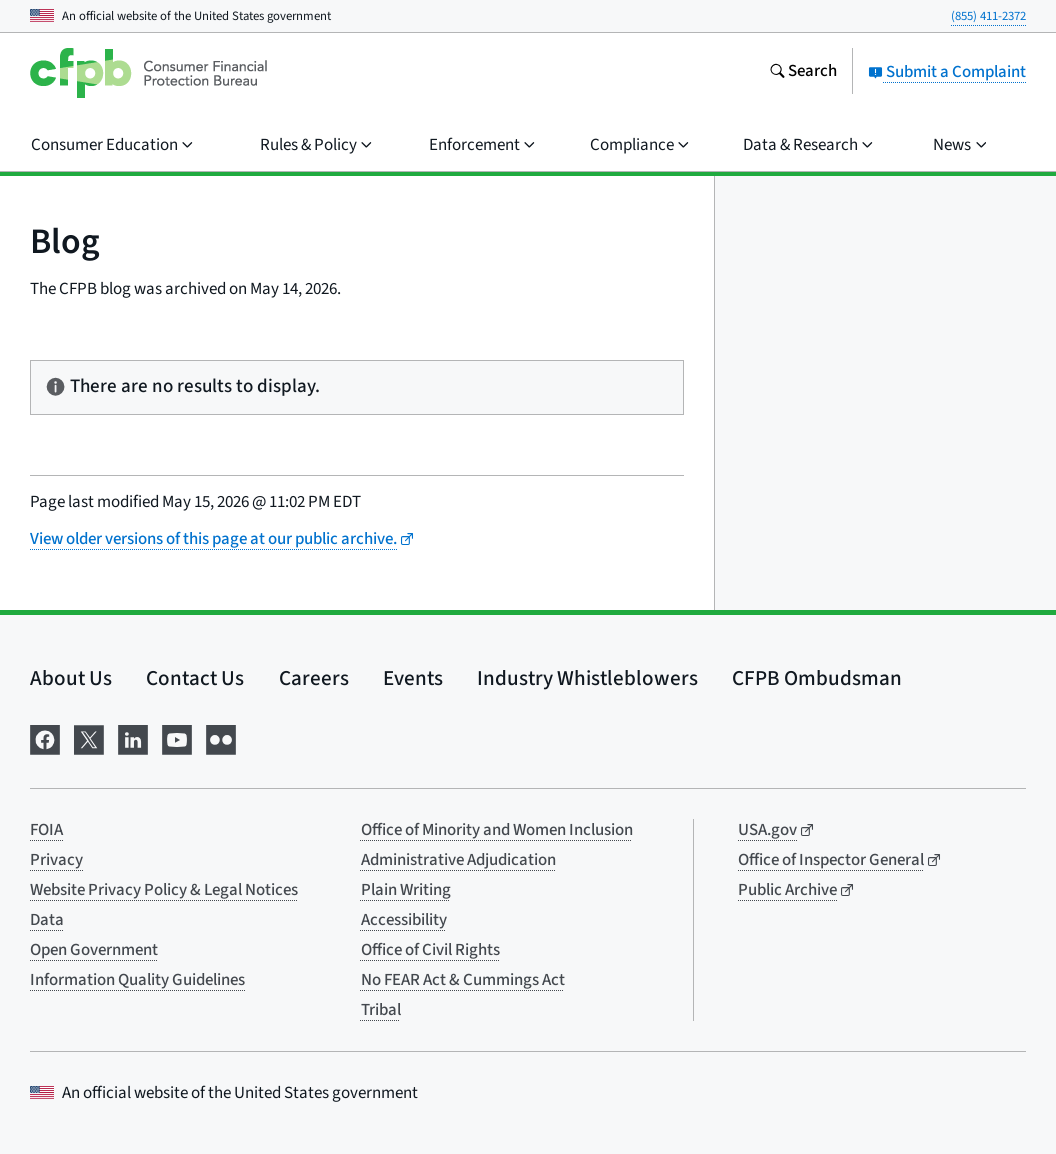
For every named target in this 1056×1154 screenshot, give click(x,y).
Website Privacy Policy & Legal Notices (164, 890)
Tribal (381, 1010)
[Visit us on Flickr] (221, 738)
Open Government (94, 950)
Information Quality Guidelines (137, 980)
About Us (71, 678)
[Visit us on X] (89, 738)
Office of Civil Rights (430, 950)
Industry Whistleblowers (587, 678)
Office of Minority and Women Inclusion (497, 830)
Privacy (56, 860)
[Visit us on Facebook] (45, 738)
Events (413, 678)
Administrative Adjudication (458, 860)
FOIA (46, 830)
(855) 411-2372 (988, 16)
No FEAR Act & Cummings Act (463, 980)
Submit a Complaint (947, 72)
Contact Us (195, 678)
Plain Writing (406, 890)
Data (47, 920)
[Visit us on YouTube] (177, 738)
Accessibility (404, 920)
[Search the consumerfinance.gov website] (803, 73)
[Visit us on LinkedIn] (133, 738)
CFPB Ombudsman (817, 678)
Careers (314, 678)
